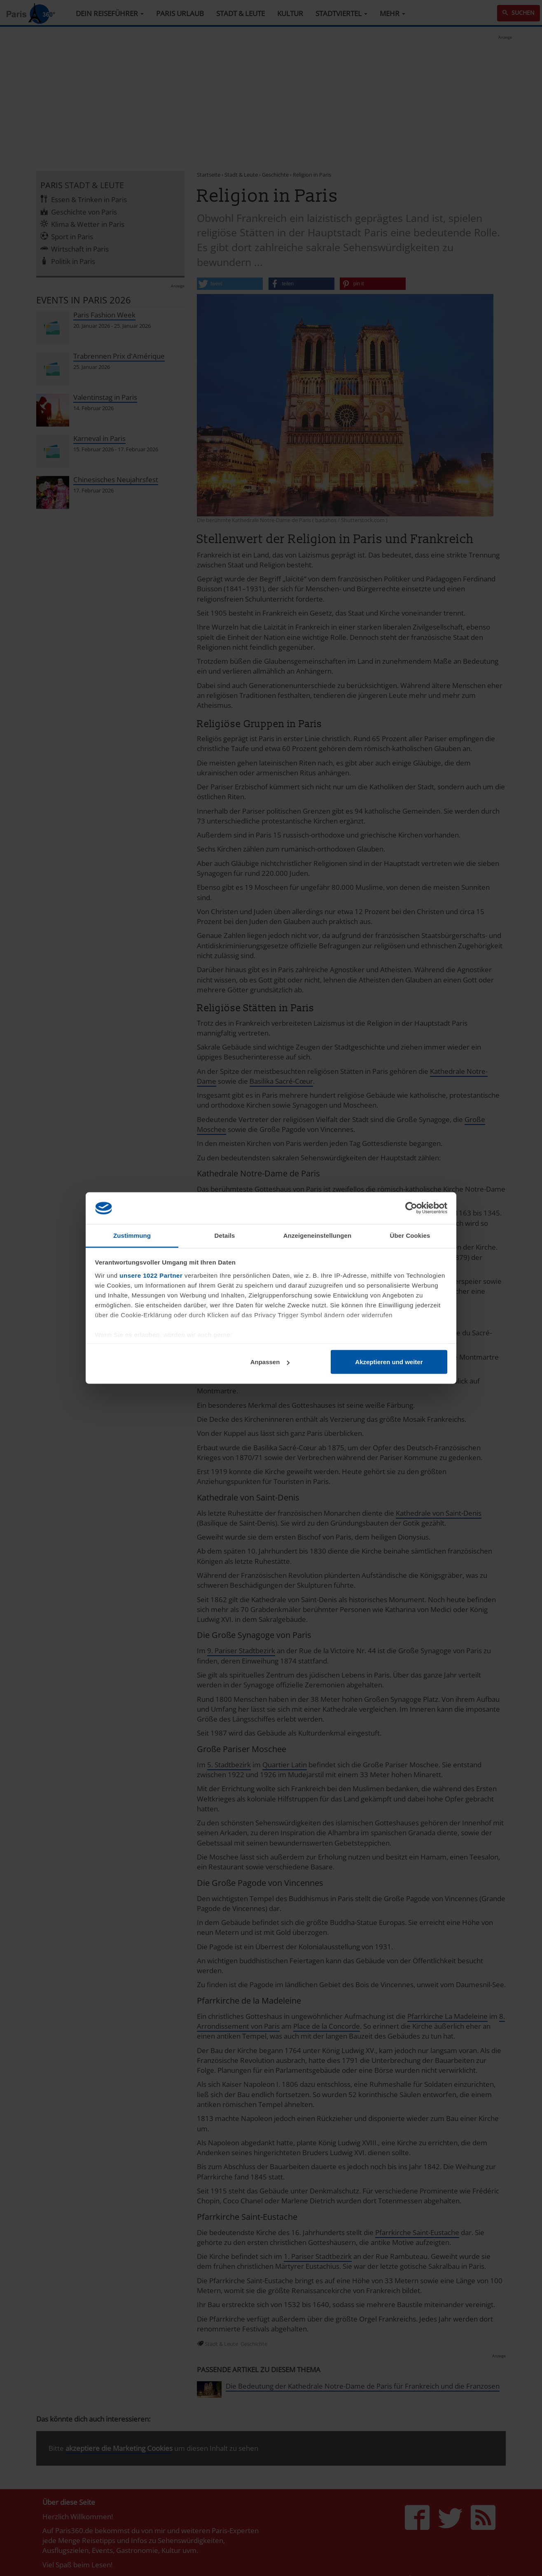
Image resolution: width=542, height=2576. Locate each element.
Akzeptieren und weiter (389, 1361)
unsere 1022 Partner (150, 1275)
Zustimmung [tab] (132, 1235)
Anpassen (270, 1361)
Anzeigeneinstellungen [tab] (317, 1235)
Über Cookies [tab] (410, 1235)
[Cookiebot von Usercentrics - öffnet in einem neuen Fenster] (411, 1208)
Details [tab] (225, 1235)
